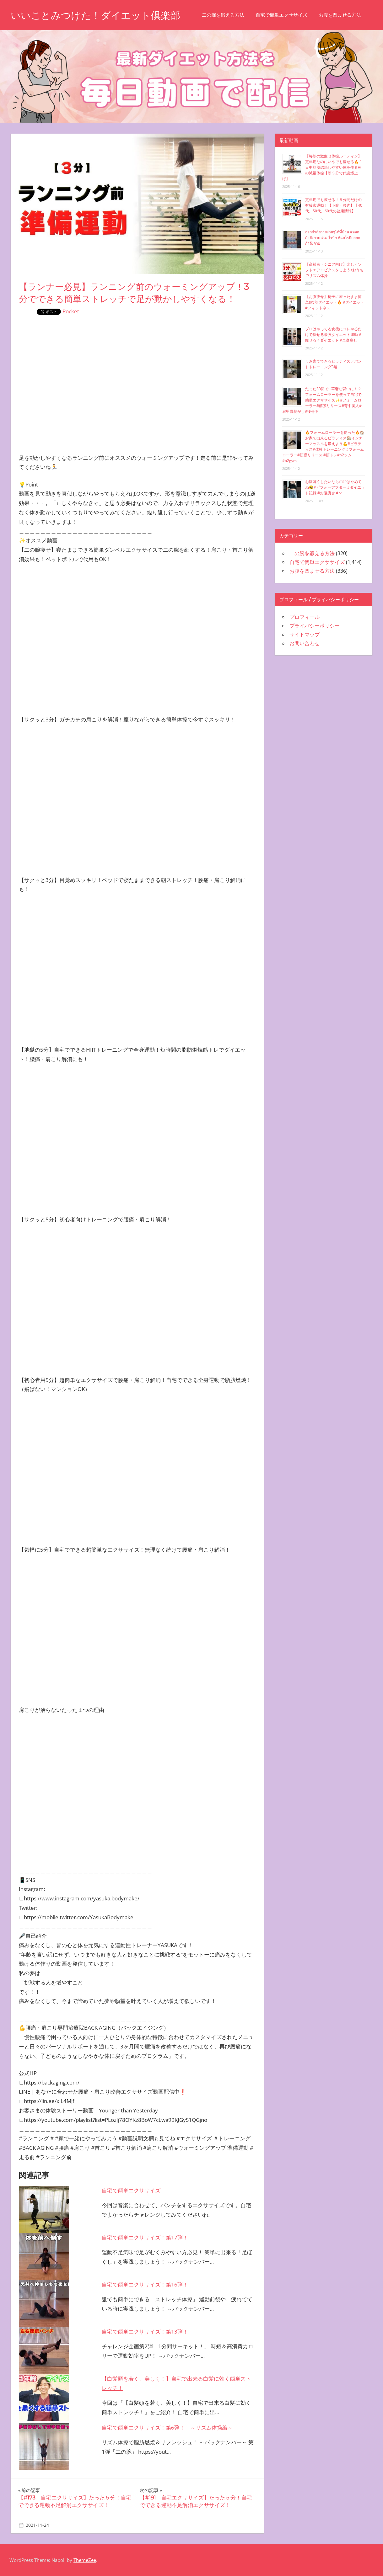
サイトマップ (304, 634)
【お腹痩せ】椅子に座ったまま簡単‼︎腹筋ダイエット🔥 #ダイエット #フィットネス (334, 302)
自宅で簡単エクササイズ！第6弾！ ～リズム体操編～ (167, 2427)
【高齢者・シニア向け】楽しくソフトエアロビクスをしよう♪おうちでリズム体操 (334, 270)
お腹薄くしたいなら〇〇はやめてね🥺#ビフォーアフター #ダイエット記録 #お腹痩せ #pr (335, 487)
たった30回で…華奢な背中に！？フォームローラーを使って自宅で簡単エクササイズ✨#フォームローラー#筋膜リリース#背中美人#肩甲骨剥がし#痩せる (322, 400)
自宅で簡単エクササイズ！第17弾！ (145, 2237)
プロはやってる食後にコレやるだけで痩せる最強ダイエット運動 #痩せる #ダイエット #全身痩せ (333, 334)
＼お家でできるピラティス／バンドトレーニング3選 (333, 364)
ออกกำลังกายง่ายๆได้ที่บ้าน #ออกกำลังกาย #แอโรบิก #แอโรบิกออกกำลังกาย (332, 237)
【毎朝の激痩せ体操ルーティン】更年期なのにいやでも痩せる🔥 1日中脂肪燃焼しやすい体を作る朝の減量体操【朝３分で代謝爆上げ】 (322, 167)
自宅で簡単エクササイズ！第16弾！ (145, 2284)
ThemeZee (84, 2560)
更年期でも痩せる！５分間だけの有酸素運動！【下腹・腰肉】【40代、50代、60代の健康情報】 (333, 205)
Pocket (70, 311)
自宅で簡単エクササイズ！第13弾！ (145, 2331)
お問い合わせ (304, 643)
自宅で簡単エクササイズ (287, 15)
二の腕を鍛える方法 (228, 15)
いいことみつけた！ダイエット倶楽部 (98, 15)
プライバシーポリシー (314, 625)
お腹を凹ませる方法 (345, 15)
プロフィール (304, 616)
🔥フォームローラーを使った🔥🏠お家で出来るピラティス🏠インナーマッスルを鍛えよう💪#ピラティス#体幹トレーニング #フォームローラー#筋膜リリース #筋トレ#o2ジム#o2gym (323, 446)
